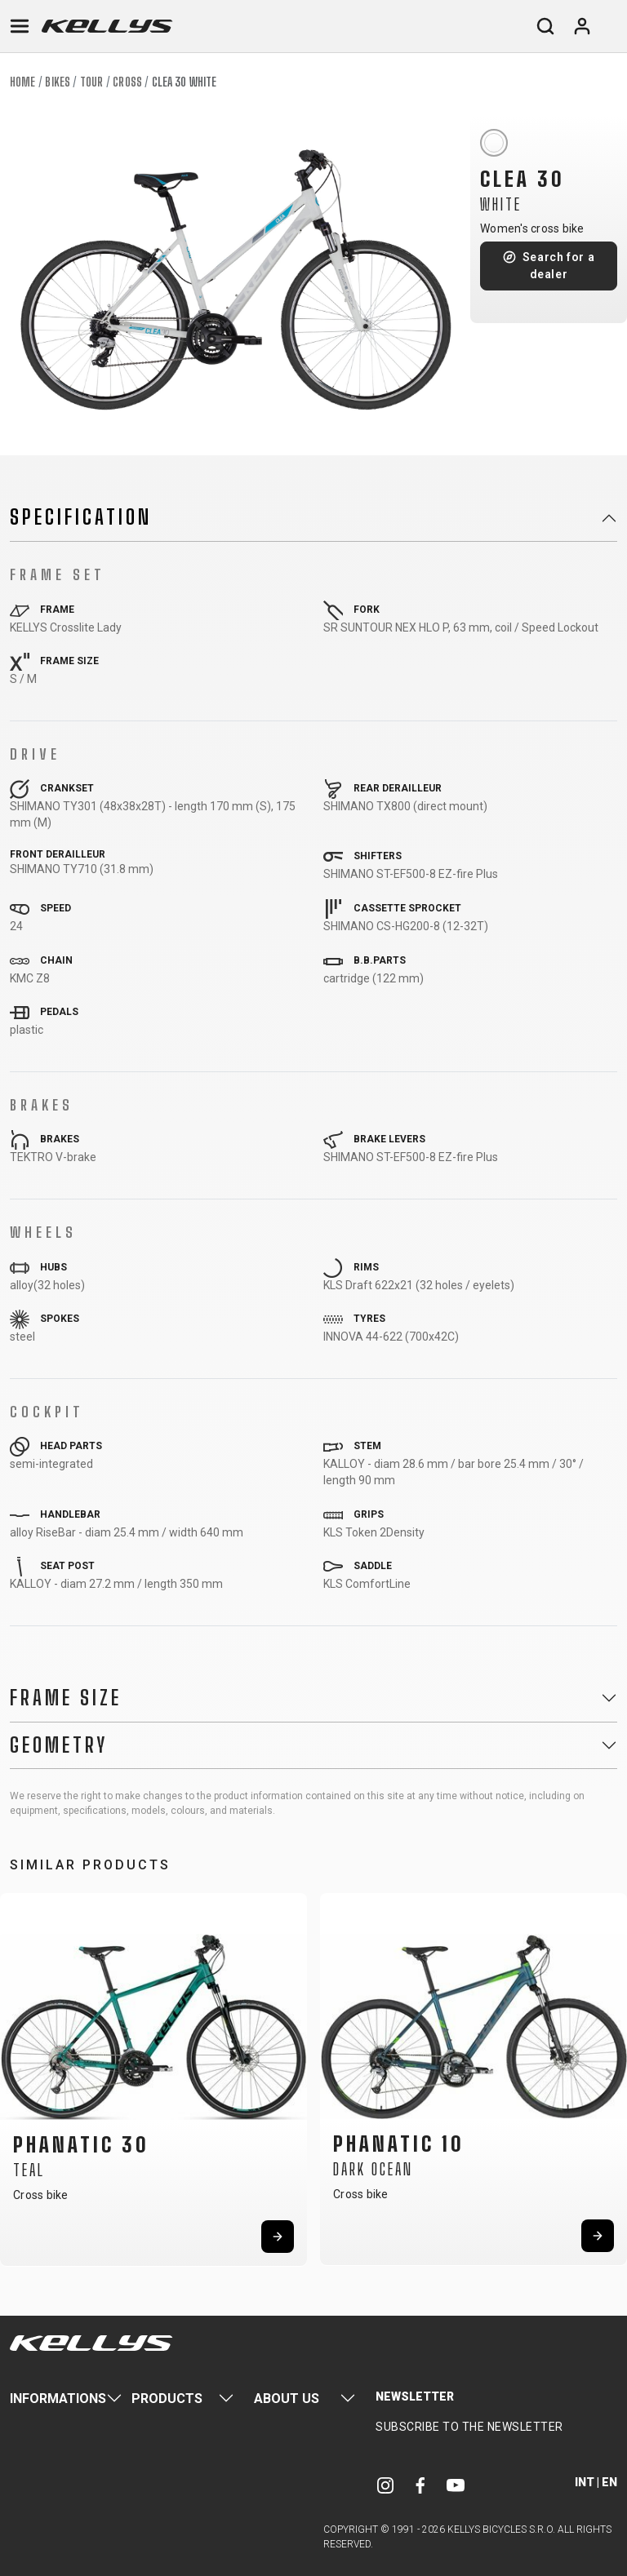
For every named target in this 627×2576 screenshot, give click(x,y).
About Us (286, 2398)
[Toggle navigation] (19, 26)
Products (166, 2398)
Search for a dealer (558, 266)
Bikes (57, 82)
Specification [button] (81, 517)
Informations (58, 2398)
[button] (18, 2074)
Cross (127, 82)
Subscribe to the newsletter (469, 2426)
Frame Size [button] (66, 1698)
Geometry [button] (59, 1745)
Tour (91, 82)
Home (22, 82)
